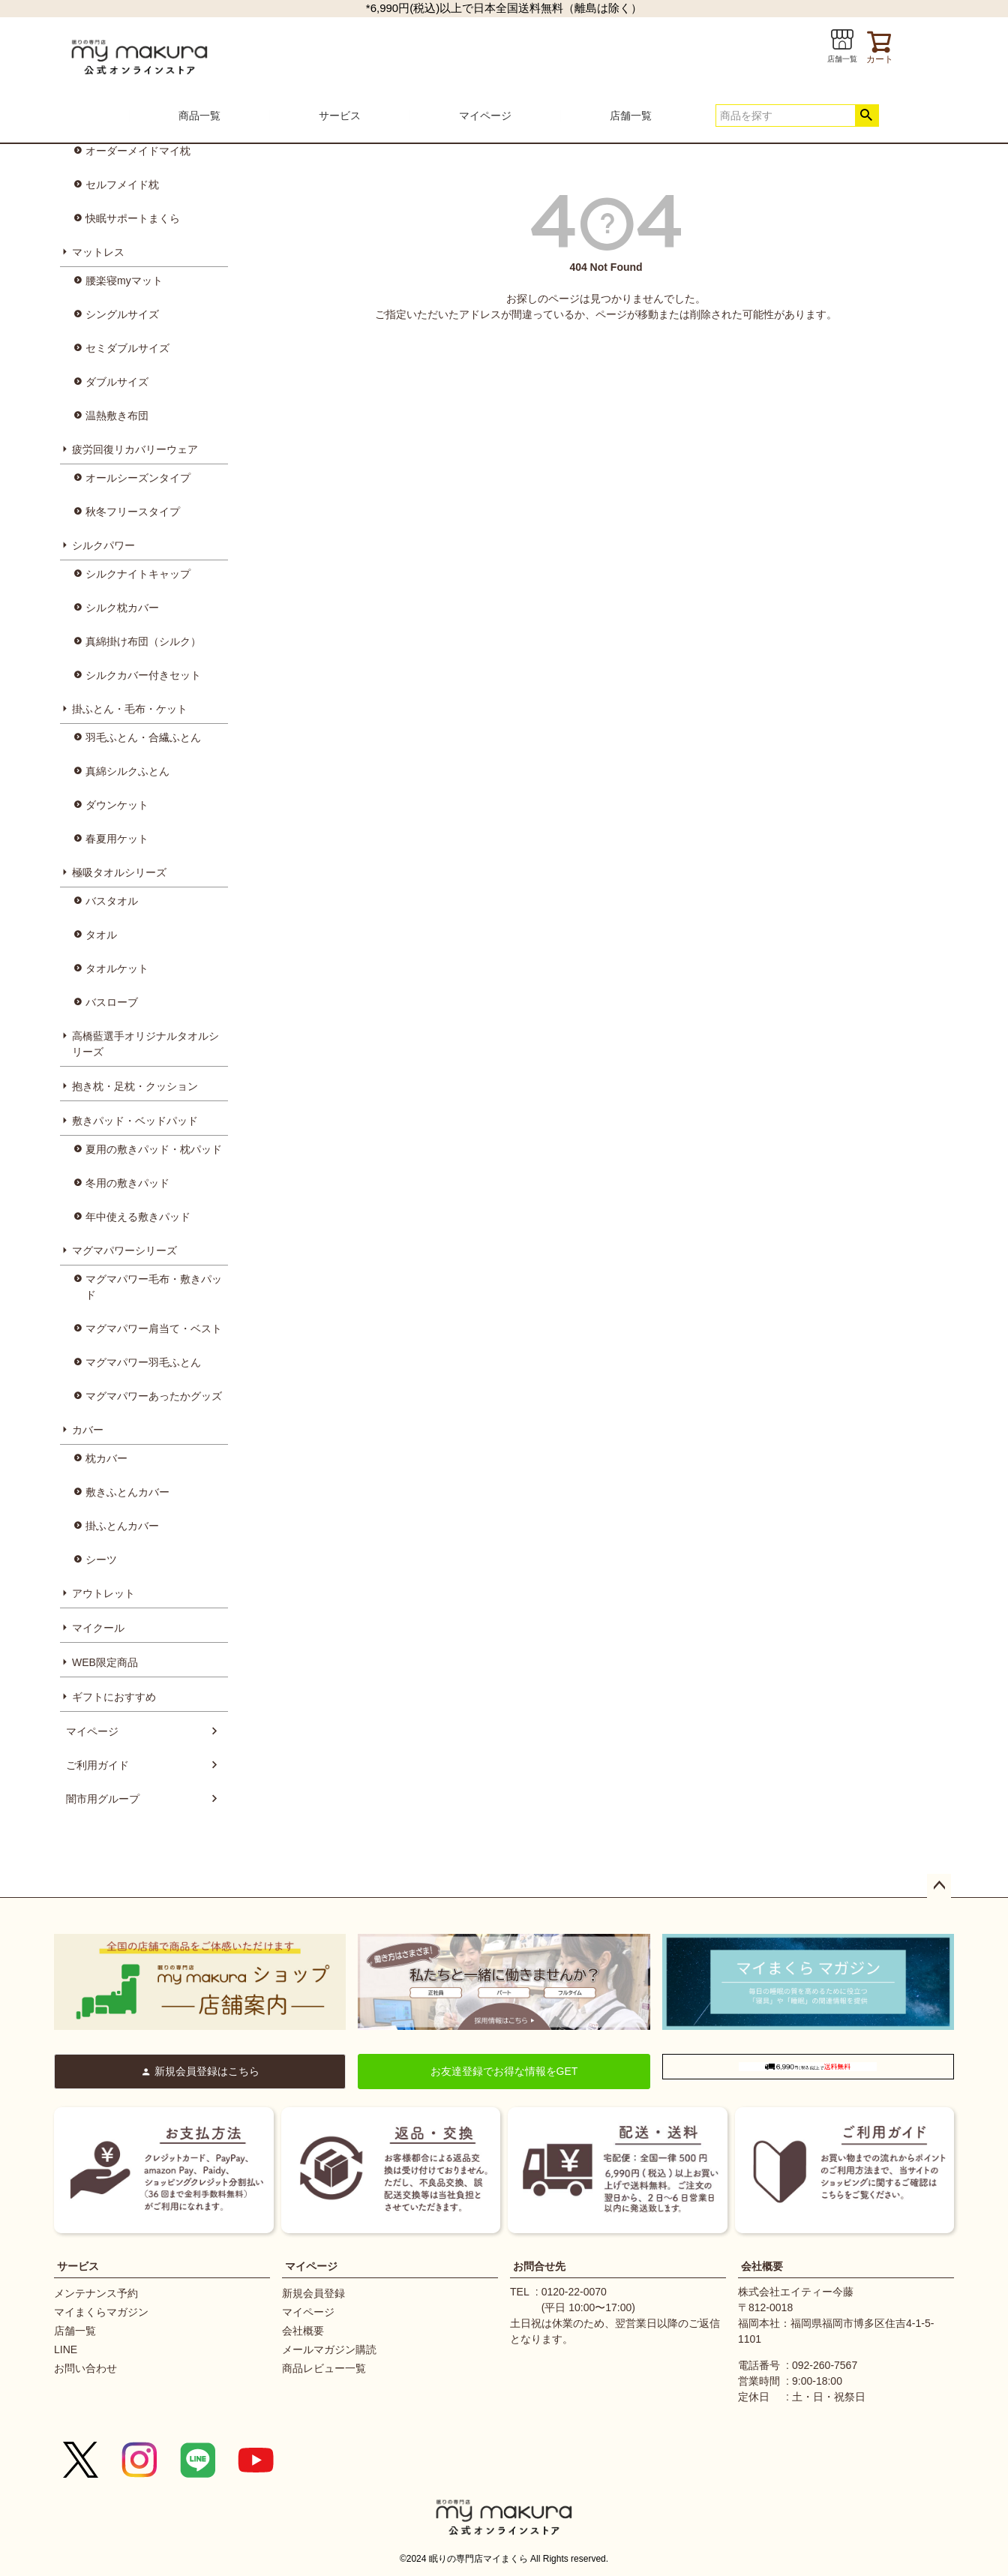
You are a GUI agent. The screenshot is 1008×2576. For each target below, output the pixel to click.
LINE (65, 2349)
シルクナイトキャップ (138, 574)
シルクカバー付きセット (143, 675)
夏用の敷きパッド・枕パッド (154, 1149)
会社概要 (303, 2331)
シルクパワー (103, 545)
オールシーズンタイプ (138, 478)
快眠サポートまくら (133, 218)
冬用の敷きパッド (128, 1183)
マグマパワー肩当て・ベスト (154, 1329)
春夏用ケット (117, 839)
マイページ (485, 116)
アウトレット (103, 1593)
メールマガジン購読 (329, 2349)
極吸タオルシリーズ (119, 872)
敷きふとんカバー (128, 1492)
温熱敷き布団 (117, 416)
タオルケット (117, 968)
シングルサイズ (122, 314)
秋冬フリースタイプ (133, 512)
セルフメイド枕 (122, 185)
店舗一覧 (631, 116)
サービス (340, 116)
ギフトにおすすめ (114, 1697)
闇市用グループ (103, 1799)
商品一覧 (199, 116)
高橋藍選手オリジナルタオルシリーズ (145, 1044)
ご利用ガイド (97, 1765)
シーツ (101, 1560)
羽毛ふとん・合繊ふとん (143, 737)
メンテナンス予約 (96, 2293)
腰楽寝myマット (124, 281)
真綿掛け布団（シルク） (143, 641)
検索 (866, 115)
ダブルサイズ (117, 382)
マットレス (98, 252)
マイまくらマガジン (101, 2312)
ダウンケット (117, 805)
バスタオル (112, 901)
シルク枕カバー (122, 608)
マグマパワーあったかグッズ (154, 1396)
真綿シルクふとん (128, 771)
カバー (88, 1430)
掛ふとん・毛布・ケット (130, 709)
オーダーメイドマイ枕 (138, 151)
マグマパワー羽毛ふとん (143, 1362)
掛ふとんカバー (122, 1526)
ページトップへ (939, 1886)
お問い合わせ (85, 2368)
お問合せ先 (539, 2266)
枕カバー (107, 1458)
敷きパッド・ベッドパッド (135, 1121)
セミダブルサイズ (128, 348)
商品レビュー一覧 (324, 2368)
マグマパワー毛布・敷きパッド (154, 1287)
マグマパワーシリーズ (124, 1250)
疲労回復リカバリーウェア (135, 449)
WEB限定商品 (105, 1662)
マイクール (98, 1628)
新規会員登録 (313, 2293)
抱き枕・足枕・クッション (135, 1086)
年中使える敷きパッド (138, 1217)
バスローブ (112, 1002)
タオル (101, 935)
